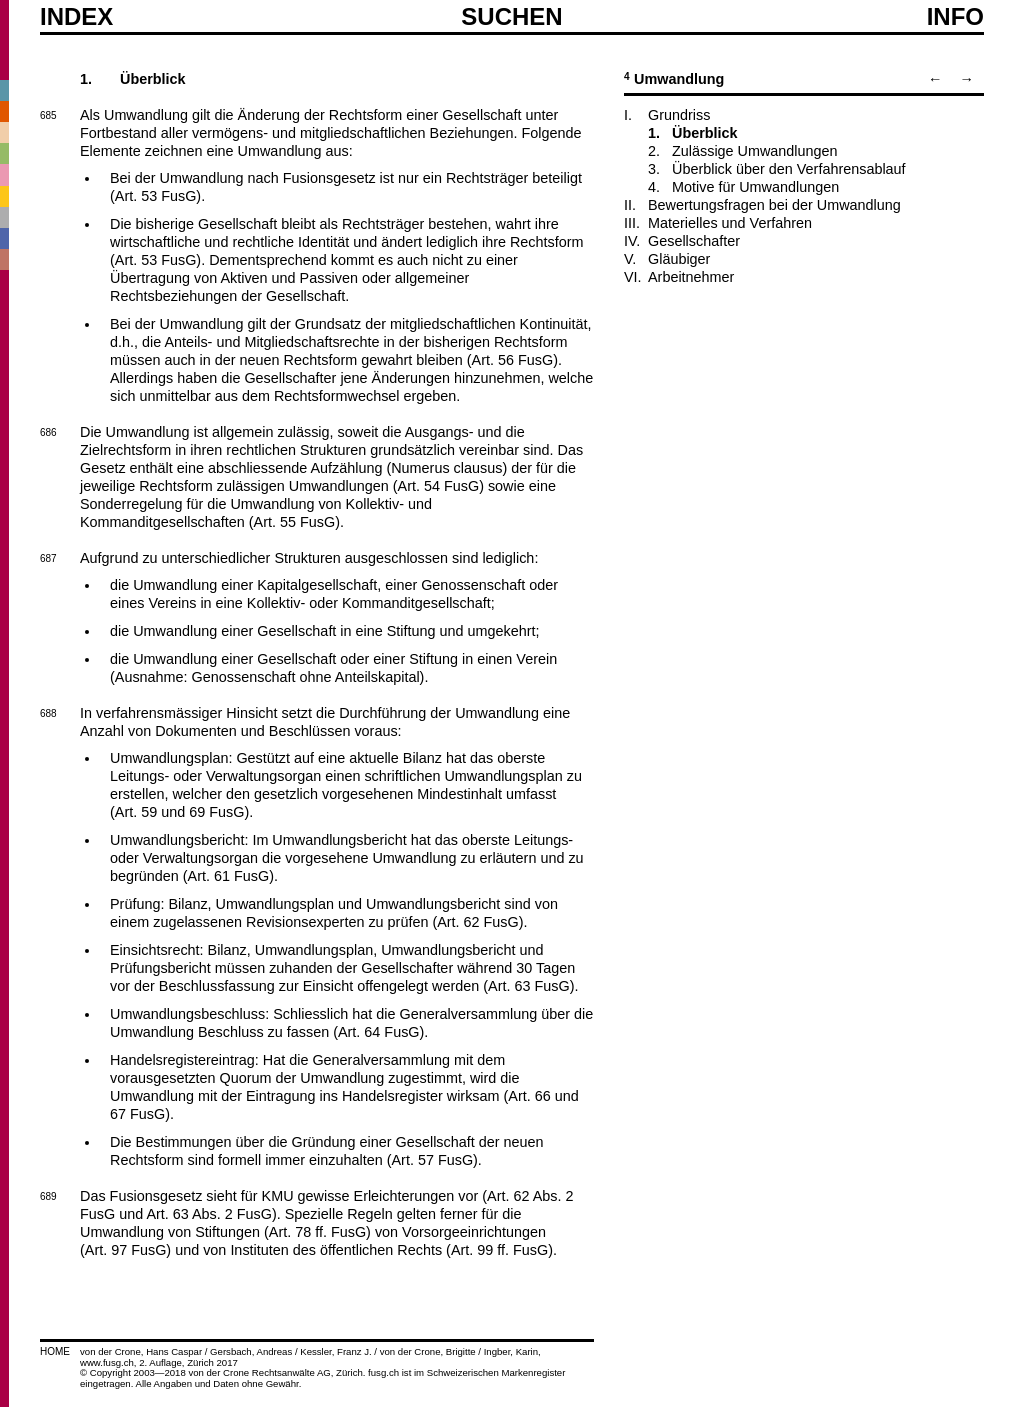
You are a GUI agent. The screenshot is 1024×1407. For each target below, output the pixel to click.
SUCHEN (511, 16)
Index (76, 17)
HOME (55, 1351)
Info (955, 17)
